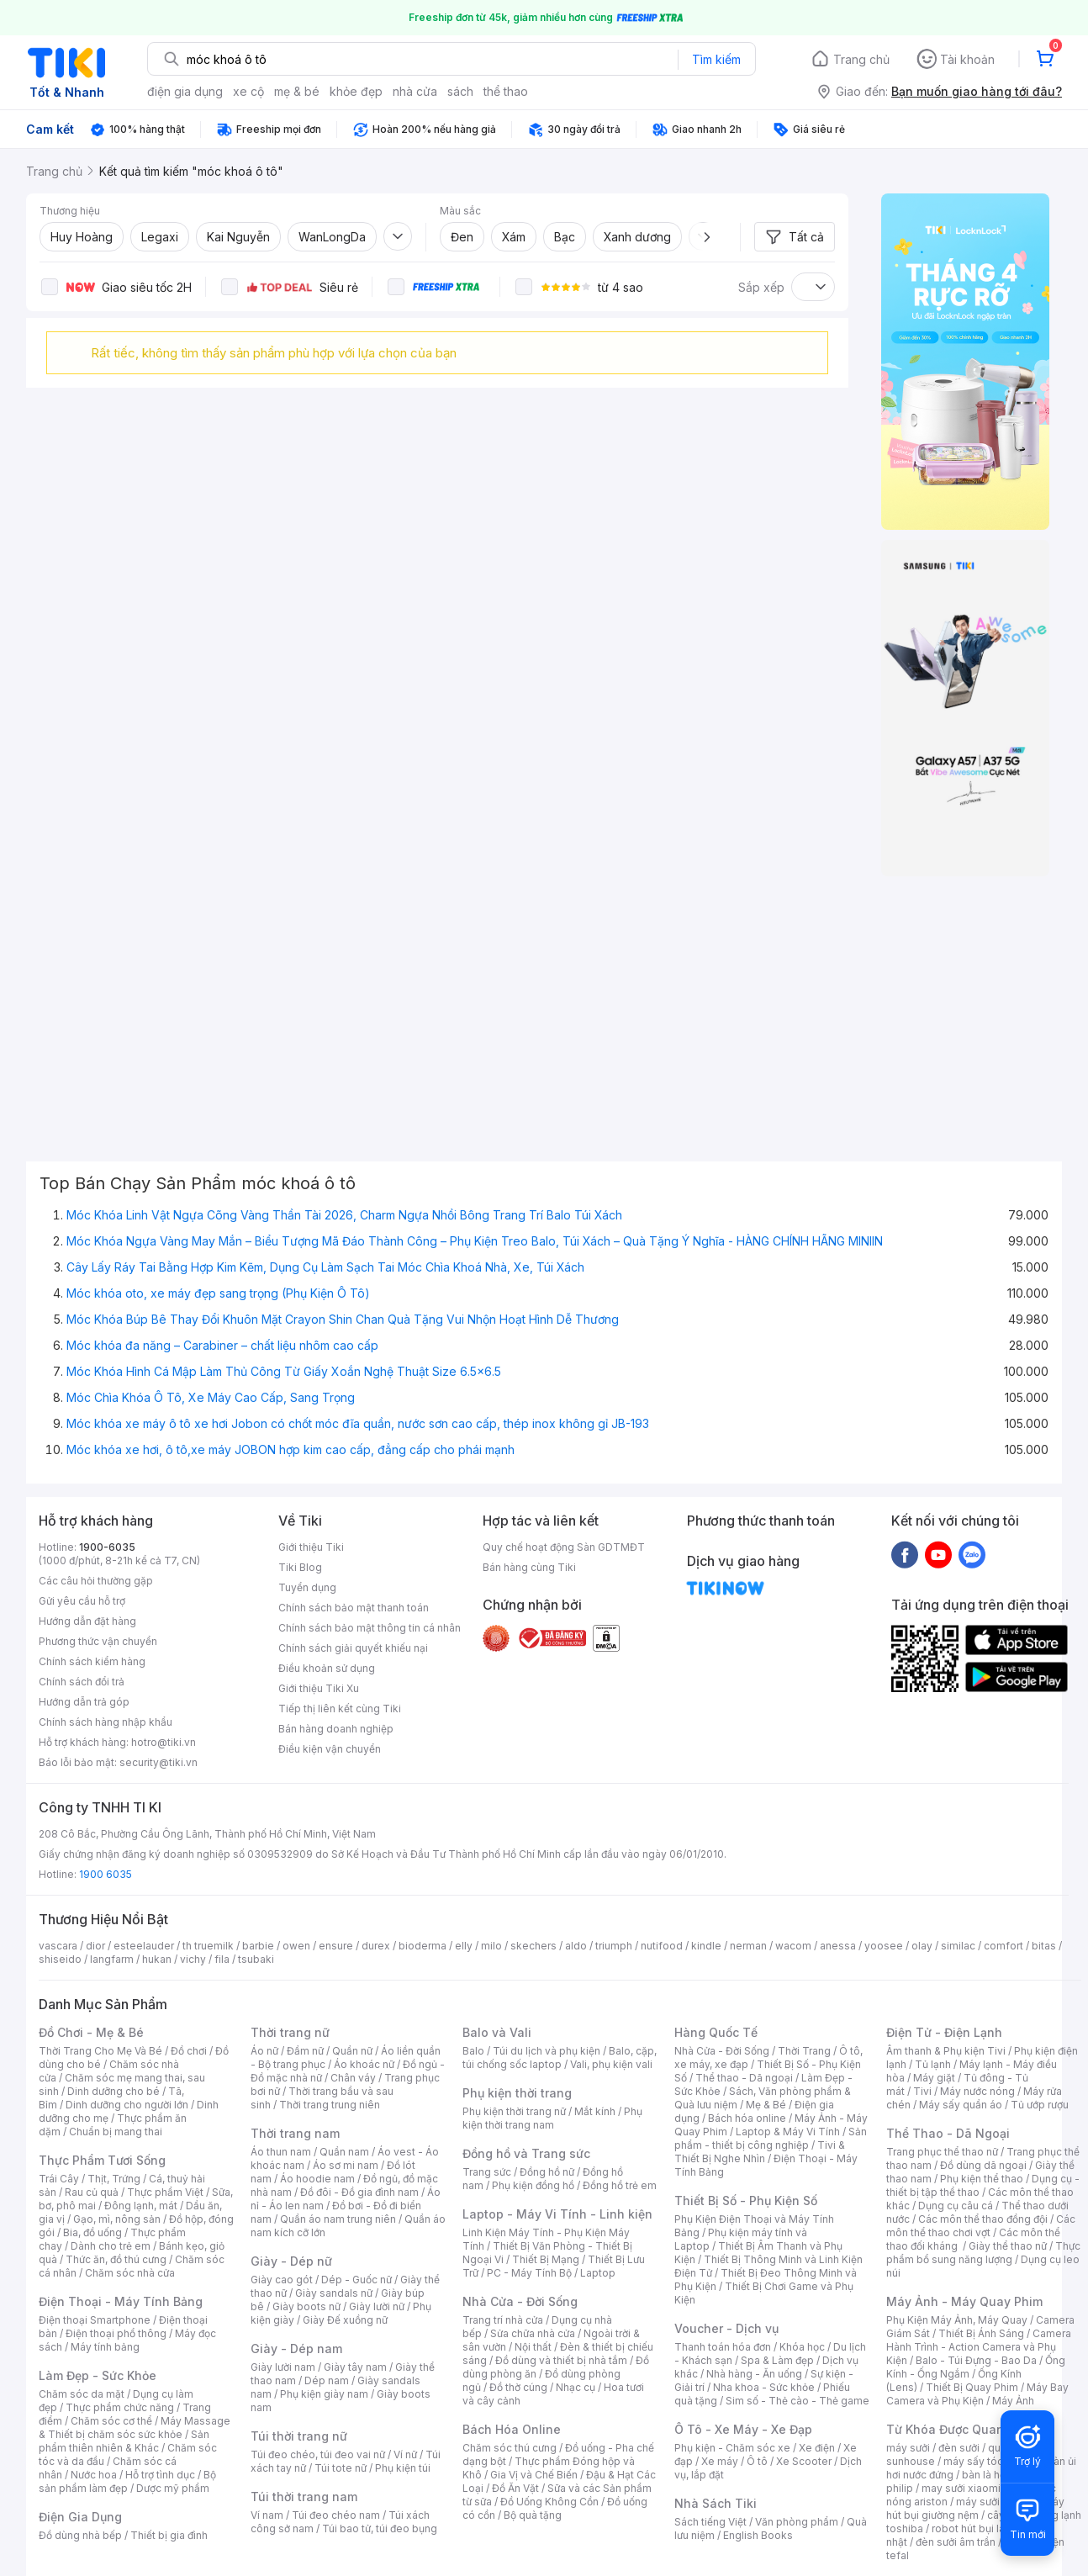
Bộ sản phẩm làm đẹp (127, 2481)
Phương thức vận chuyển (98, 1641)
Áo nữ (264, 2050)
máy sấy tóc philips (990, 2461)
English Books (758, 2535)
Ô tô (757, 2461)
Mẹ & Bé (766, 2104)
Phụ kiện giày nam (324, 2394)
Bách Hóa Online (511, 2429)
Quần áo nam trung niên (338, 2219)
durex (376, 1945)
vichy (193, 1959)
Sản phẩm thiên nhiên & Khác (124, 2441)
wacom (793, 1945)
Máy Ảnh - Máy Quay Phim (964, 2301)
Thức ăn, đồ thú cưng (116, 2259)
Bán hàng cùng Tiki (529, 1567)
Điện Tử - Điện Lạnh (944, 2032)
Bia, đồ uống (92, 2232)
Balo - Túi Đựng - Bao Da (976, 2360)
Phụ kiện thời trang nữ (514, 2111)
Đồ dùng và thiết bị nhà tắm (561, 2360)
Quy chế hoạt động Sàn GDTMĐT (564, 1547)
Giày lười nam (283, 2367)
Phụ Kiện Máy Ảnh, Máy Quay (956, 2320)
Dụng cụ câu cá (955, 2205)
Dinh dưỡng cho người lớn (127, 2104)
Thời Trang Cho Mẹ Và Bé (100, 2050)
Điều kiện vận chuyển (329, 1749)
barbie (258, 1945)
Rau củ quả (92, 2192)
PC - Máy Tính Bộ (529, 2273)
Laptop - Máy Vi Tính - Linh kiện (557, 2214)
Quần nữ (352, 2050)
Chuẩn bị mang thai (115, 2131)
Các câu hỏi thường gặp (96, 1580)
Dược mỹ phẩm (172, 2488)
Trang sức (486, 2172)
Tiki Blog (300, 1567)
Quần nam (344, 2151)
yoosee (883, 1945)
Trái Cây (59, 2178)
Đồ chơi (189, 2050)
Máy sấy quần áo (960, 2104)
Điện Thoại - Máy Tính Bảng (121, 2301)
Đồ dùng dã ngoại (983, 2165)
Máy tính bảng (105, 2347)
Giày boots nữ (306, 2306)
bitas (1044, 1945)
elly (464, 1945)
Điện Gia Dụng (80, 2517)
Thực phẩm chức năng (120, 2407)
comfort (1003, 1945)
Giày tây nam (355, 2367)
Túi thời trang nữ (299, 2436)
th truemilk (208, 1945)
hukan (157, 1959)
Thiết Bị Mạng (545, 2259)
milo (491, 1945)
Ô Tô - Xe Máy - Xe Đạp (743, 2429)
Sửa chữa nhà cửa (532, 2333)
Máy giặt (934, 2077)
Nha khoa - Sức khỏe (764, 2387)
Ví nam (267, 2515)
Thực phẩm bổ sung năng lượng (983, 2253)
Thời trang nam (295, 2133)
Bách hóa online (747, 2118)
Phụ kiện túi (402, 2468)
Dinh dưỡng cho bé (113, 2091)
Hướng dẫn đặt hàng (87, 1621)
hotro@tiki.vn (163, 1742)
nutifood (662, 1945)
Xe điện (817, 2447)
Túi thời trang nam (304, 2496)
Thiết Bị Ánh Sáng (981, 2333)
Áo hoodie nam (317, 2178)
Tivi (922, 2091)
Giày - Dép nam (296, 2348)
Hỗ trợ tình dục (160, 2474)
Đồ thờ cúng (518, 2387)
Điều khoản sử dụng (326, 1668)
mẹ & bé (297, 91)
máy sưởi (908, 2447)
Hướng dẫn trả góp (84, 1701)
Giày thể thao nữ (1008, 2246)
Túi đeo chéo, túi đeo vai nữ (318, 2454)
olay (921, 1945)
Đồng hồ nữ (547, 2172)
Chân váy (353, 2077)
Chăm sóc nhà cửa (130, 2273)
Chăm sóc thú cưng (509, 2447)
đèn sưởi (959, 2447)
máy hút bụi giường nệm (975, 2508)
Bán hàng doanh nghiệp (335, 1728)
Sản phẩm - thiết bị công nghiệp (770, 2138)
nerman (748, 1945)
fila (222, 1959)
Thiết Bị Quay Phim (972, 2387)
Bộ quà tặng (533, 2515)
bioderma (422, 1945)
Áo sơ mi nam (345, 2165)
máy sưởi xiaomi (995, 2501)
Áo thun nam (281, 2151)
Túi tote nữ (340, 2468)
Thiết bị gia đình (169, 2535)
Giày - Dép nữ (291, 2261)
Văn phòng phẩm (796, 2521)
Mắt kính (594, 2111)
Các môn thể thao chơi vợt (980, 2226)
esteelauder (144, 1945)
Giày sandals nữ (333, 2293)
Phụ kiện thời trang (517, 2093)
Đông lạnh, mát (140, 2205)
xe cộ (248, 91)
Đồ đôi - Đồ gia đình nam (359, 2192)
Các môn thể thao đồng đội (983, 2219)
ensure (336, 1945)
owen (296, 1945)
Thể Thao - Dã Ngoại (948, 2133)
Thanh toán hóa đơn (722, 2347)
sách (460, 91)
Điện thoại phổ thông (116, 2333)
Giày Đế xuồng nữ (345, 2320)
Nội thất (533, 2347)
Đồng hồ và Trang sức (526, 2153)
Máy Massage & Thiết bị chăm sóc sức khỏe (134, 2428)
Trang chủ (861, 59)
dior (95, 1945)
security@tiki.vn (158, 1762)
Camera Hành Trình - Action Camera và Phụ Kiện (978, 2347)
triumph (613, 1945)
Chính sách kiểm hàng (92, 1661)
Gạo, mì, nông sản (117, 2219)
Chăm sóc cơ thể (111, 2421)
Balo (473, 2050)
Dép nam (326, 2380)
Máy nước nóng (977, 2091)
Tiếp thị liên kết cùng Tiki (339, 1708)
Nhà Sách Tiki (715, 2503)
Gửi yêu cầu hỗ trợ (82, 1601)
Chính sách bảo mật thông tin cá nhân (369, 1627)
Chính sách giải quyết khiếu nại (353, 1648)
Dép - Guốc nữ (356, 2279)
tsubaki (256, 1959)
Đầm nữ (305, 2050)
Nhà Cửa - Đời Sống (520, 2301)
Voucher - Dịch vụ (726, 2328)
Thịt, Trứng (113, 2178)
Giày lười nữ (376, 2306)
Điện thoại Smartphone (95, 2320)
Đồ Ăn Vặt (515, 2488)
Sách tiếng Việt (710, 2521)
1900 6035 (105, 1874)
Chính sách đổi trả (81, 1681)
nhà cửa (415, 91)
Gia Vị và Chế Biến (534, 2474)
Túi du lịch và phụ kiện (546, 2050)
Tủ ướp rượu (1040, 2104)
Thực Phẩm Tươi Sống (102, 2160)
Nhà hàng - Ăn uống (754, 2373)
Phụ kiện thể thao (981, 2178)
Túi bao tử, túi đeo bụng (379, 2528)
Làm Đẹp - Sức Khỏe (97, 2375)
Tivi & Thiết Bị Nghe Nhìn (759, 2152)
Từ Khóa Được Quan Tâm (959, 2429)
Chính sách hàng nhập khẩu (105, 1722)
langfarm (112, 1959)
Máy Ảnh (1013, 2400)
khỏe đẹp (356, 91)
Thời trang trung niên (329, 2104)
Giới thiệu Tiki (311, 1547)
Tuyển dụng (307, 1587)
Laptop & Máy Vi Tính (788, 2131)
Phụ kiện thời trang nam (552, 2118)
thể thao (505, 91)
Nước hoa (94, 2474)
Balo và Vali (496, 2032)
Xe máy (719, 2461)
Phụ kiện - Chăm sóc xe (732, 2447)
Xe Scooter (804, 2461)
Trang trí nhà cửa (502, 2320)
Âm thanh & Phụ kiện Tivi (946, 2050)
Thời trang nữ (290, 2032)
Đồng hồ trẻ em (620, 2185)
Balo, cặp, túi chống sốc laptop (559, 2057)
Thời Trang (804, 2050)
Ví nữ (405, 2454)
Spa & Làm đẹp (777, 2360)
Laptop (597, 2273)
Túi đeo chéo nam (336, 2515)
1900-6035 (107, 1547)
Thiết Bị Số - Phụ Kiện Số (745, 2200)
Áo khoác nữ (364, 2064)
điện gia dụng (185, 91)
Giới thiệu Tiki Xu (318, 1688)
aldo (576, 1945)
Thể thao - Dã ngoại (744, 2077)
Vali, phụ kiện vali (611, 2064)
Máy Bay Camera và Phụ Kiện (977, 2394)
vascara (58, 1945)
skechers (533, 1945)
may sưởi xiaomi (961, 2488)
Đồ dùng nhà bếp (80, 2535)
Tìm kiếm (716, 59)
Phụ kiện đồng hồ (533, 2185)
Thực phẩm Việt (165, 2192)
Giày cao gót (282, 2279)
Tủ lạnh (933, 2064)
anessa (838, 1945)
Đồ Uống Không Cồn (549, 2501)
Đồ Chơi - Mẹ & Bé (91, 2032)
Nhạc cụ (575, 2387)
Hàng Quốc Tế (716, 2032)
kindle (706, 1945)
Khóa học (802, 2347)
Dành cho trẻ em (111, 2246)
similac (958, 1945)
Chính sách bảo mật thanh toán (353, 1607)
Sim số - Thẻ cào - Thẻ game (797, 2400)
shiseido (60, 1959)
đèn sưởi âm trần (956, 2542)
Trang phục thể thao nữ (942, 2151)
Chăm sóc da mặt (81, 2394)
